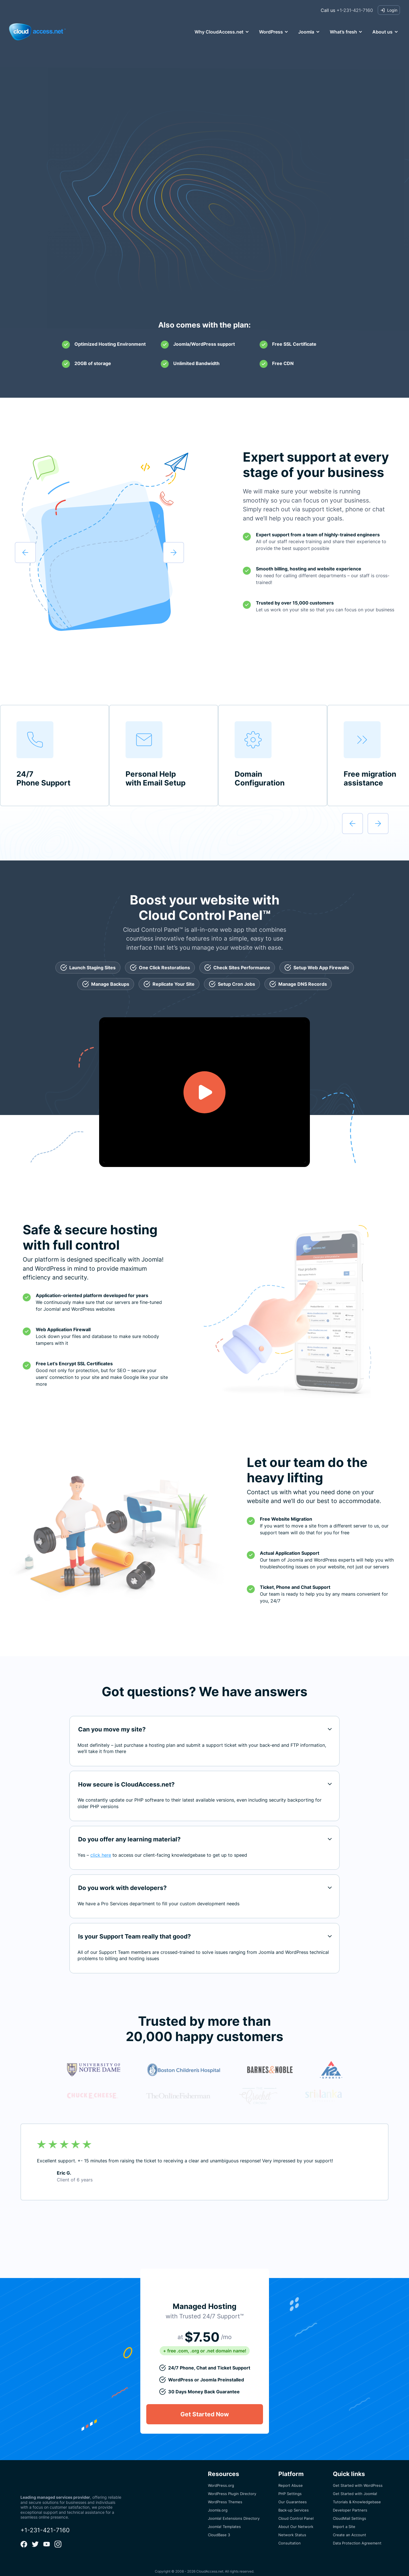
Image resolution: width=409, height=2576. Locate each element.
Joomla (306, 32)
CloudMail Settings (349, 2512)
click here (100, 1855)
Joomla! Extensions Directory (234, 2512)
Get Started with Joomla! (355, 2487)
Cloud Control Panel (296, 2512)
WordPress (271, 32)
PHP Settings (290, 2487)
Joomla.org (218, 2503)
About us (382, 32)
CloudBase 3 (219, 2528)
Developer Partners (350, 2503)
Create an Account (349, 2528)
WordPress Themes (225, 2495)
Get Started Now (204, 279)
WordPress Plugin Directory (232, 2487)
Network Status (292, 2528)
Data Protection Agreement (357, 2536)
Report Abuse (290, 2479)
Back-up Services (293, 2503)
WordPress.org (221, 2479)
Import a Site (344, 2520)
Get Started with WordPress (358, 2479)
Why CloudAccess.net (219, 32)
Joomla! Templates (224, 2520)
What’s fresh (343, 32)
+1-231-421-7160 (347, 10)
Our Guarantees (292, 2495)
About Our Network (295, 2520)
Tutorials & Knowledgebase (357, 2495)
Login (388, 10)
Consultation (289, 2536)
